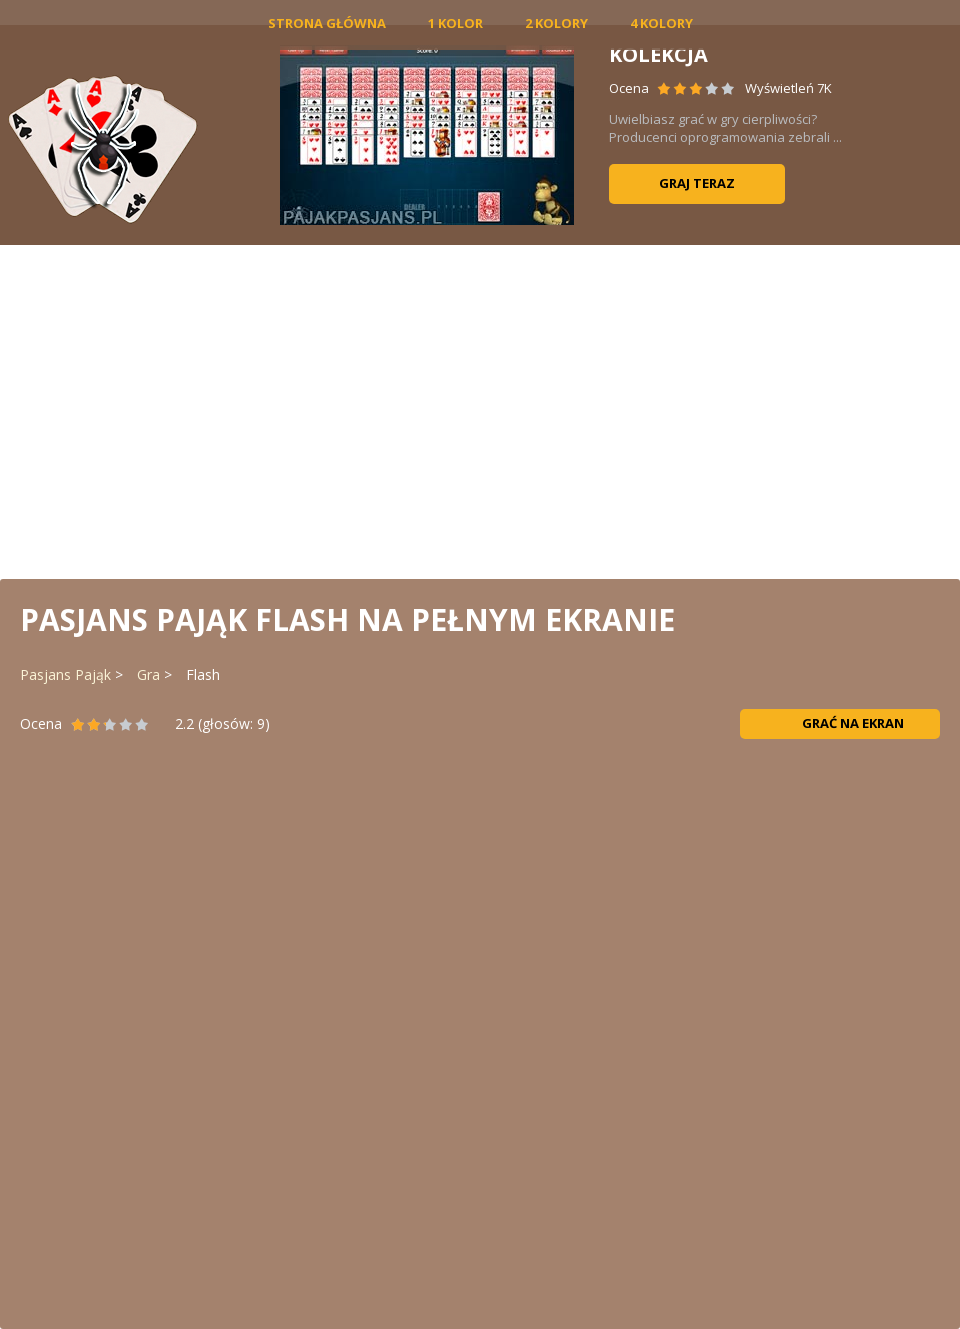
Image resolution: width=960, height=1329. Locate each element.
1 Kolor (455, 23)
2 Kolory (556, 23)
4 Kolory (661, 23)
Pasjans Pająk (65, 674)
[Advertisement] (480, 410)
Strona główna (327, 23)
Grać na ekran (840, 723)
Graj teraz (697, 183)
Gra (148, 674)
